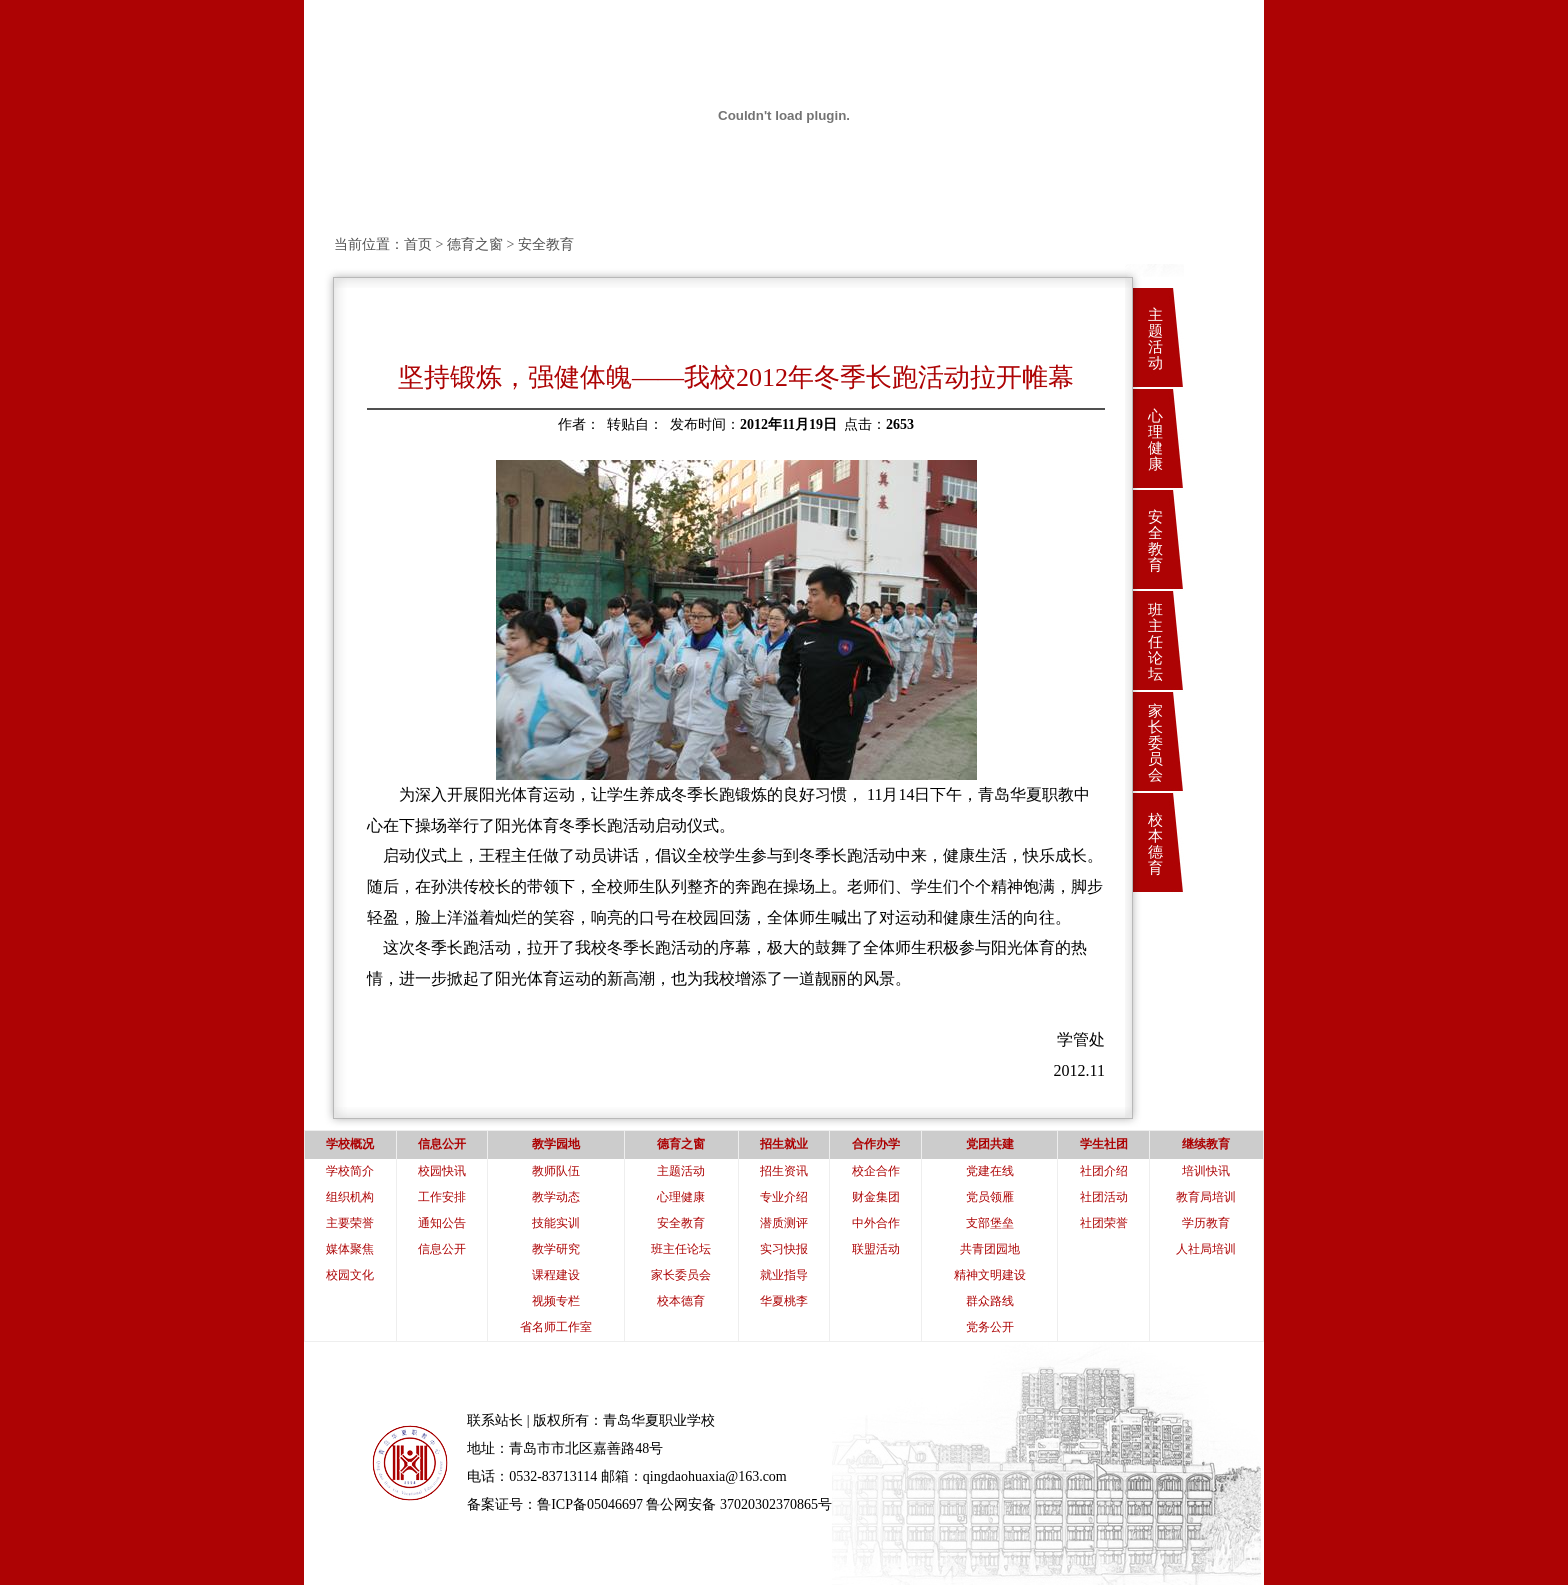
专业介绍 (784, 1197)
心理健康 (1155, 440)
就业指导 (784, 1275)
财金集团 (876, 1197)
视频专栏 (556, 1301)
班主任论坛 (1155, 642)
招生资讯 (784, 1171)
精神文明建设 (990, 1275)
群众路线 (990, 1301)
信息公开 (442, 1249)
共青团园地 (990, 1249)
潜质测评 (784, 1223)
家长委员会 (1155, 743)
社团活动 (1104, 1197)
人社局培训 (1206, 1249)
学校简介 (350, 1171)
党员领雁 (990, 1197)
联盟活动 (876, 1249)
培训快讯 (1206, 1171)
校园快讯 (442, 1171)
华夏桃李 (784, 1301)
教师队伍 (556, 1171)
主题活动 (1155, 339)
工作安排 (442, 1197)
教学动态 (556, 1197)
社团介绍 (1104, 1171)
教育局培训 (1206, 1197)
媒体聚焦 (350, 1249)
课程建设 (556, 1275)
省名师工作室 (556, 1327)
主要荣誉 (350, 1223)
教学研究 (556, 1249)
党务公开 (990, 1327)
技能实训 (556, 1223)
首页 (418, 244)
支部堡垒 (990, 1223)
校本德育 (1155, 844)
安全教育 (1155, 541)
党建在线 (990, 1171)
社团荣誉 (1104, 1223)
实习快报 (784, 1249)
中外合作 (876, 1223)
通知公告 (442, 1223)
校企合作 (876, 1171)
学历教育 (1206, 1223)
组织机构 (350, 1197)
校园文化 (350, 1275)
